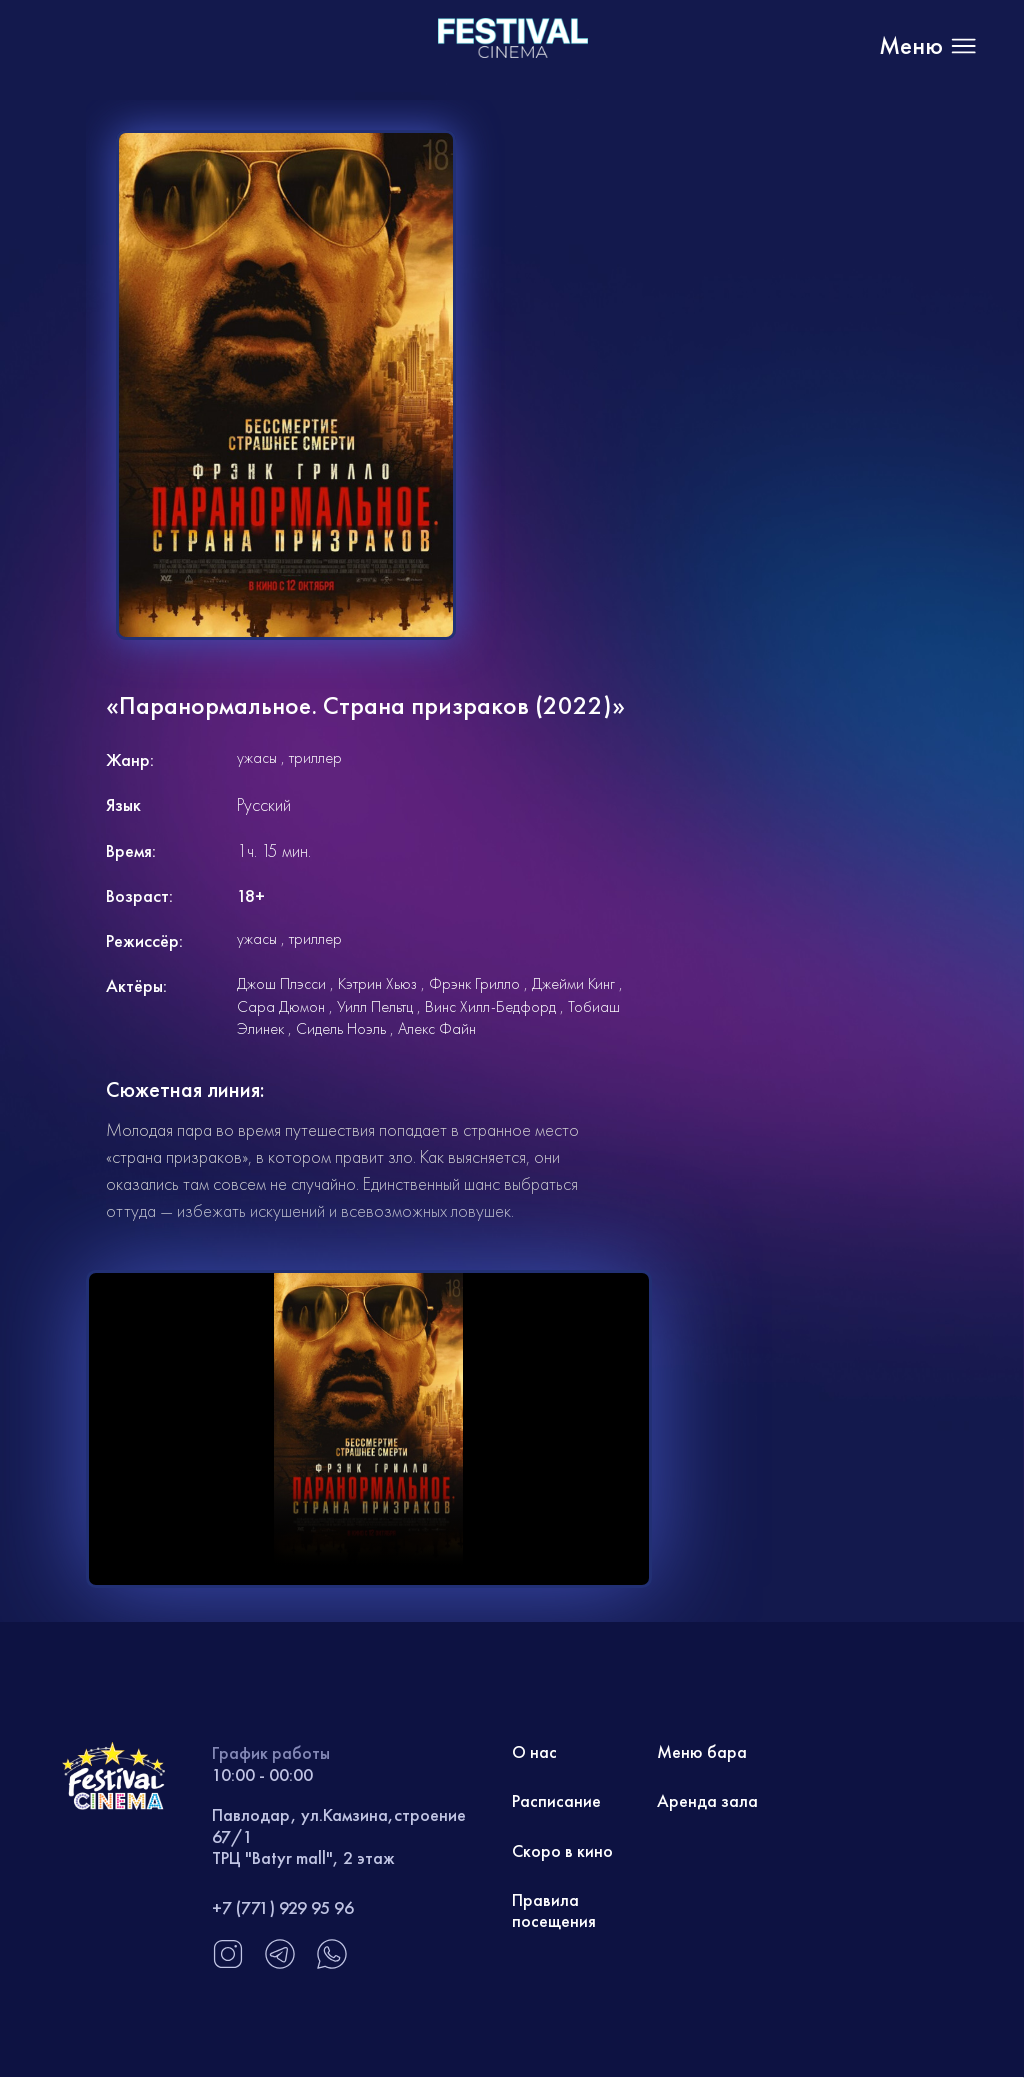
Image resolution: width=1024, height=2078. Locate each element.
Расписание (556, 1802)
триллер (315, 757)
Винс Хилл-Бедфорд (490, 1006)
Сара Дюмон (281, 1006)
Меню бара (702, 1752)
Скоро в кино (562, 1851)
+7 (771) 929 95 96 (283, 1907)
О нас (535, 1752)
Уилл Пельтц (375, 1006)
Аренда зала (707, 1802)
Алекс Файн (437, 1028)
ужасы (257, 757)
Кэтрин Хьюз (377, 983)
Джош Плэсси (281, 983)
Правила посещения (554, 1912)
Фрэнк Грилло (474, 983)
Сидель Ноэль (341, 1028)
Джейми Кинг (573, 983)
